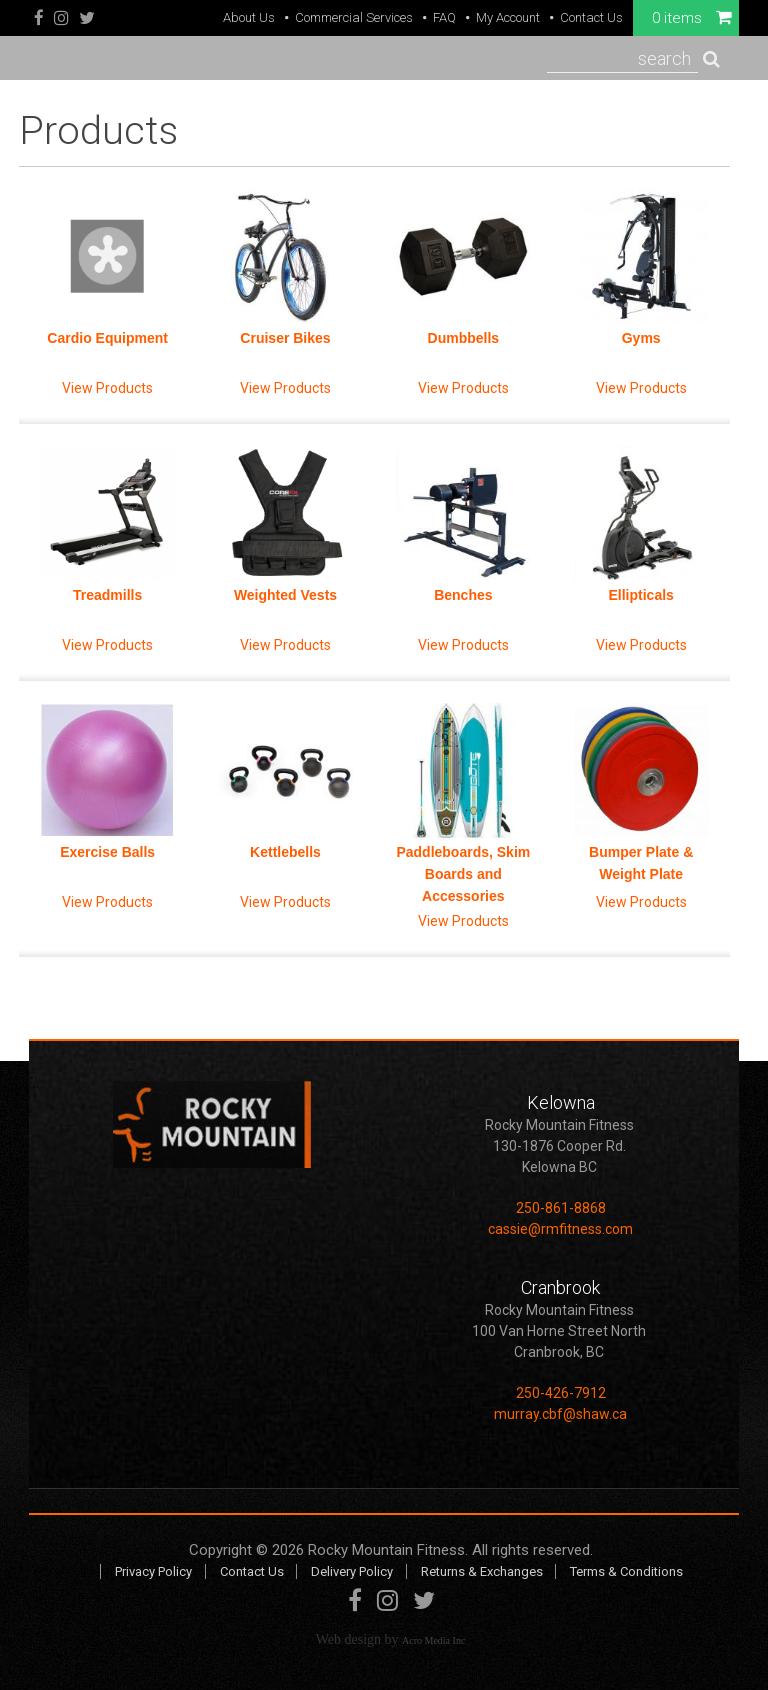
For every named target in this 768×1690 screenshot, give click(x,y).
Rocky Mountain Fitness (386, 1550)
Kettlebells (285, 852)
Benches (463, 595)
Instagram (61, 19)
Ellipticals (640, 595)
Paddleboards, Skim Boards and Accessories (463, 874)
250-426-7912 (561, 1393)
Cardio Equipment (107, 338)
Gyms (641, 338)
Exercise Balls (107, 852)
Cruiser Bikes (285, 338)
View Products (107, 388)
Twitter (87, 19)
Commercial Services (354, 17)
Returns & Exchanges (482, 1571)
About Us (249, 17)
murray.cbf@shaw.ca (560, 1414)
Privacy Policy (153, 1571)
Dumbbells (464, 338)
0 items (692, 17)
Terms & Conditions (626, 1571)
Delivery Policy (352, 1571)
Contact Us (591, 17)
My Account (508, 17)
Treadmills (107, 595)
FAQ (444, 17)
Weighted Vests (285, 595)
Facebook (39, 19)
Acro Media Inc (433, 1640)
